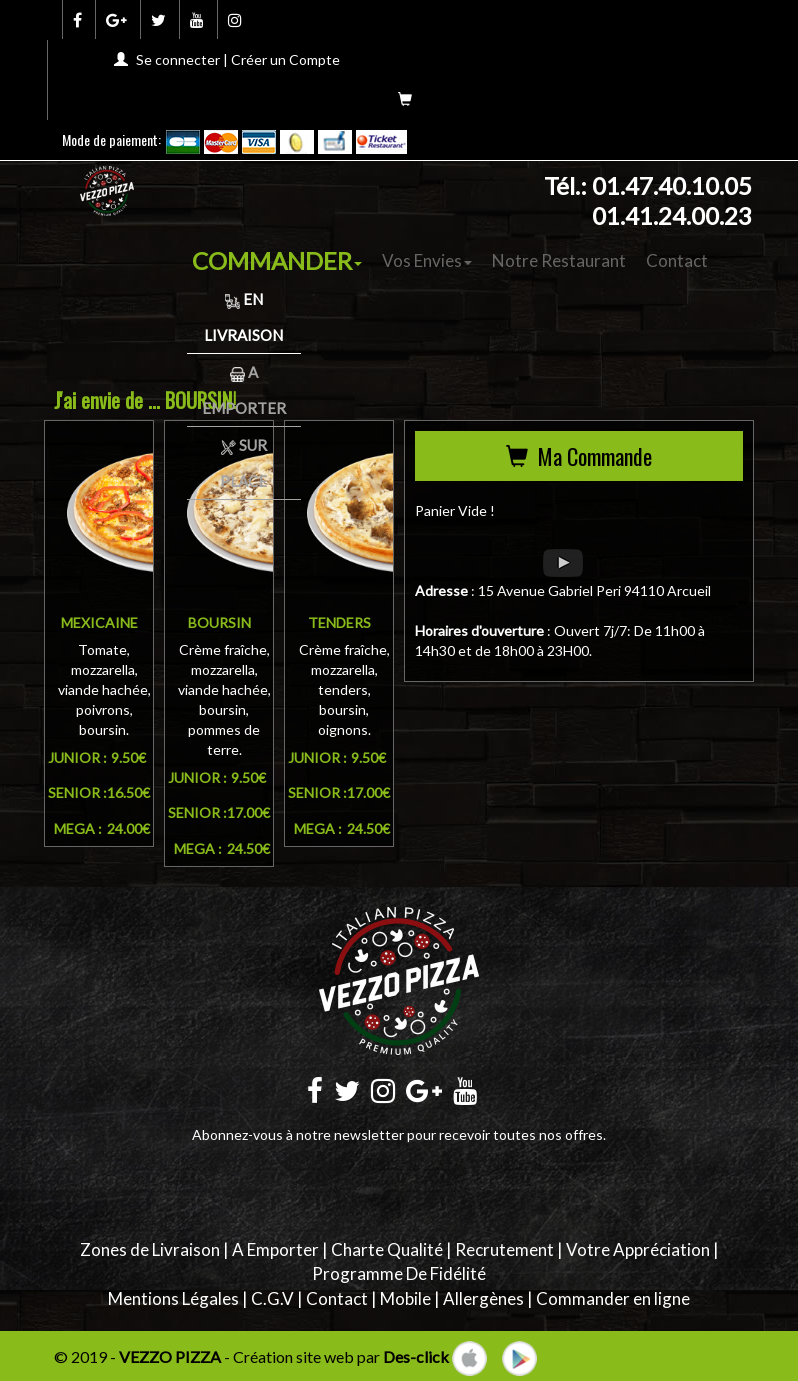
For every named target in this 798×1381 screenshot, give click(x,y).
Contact (677, 260)
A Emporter (275, 1249)
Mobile (405, 1298)
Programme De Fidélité (399, 1273)
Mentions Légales (173, 1298)
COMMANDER (277, 260)
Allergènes (483, 1298)
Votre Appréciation (638, 1249)
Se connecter (178, 59)
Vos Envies (427, 260)
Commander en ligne (613, 1298)
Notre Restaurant (559, 260)
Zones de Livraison (150, 1249)
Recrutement (504, 1249)
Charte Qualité (387, 1249)
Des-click (416, 1356)
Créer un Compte (285, 59)
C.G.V (272, 1298)
